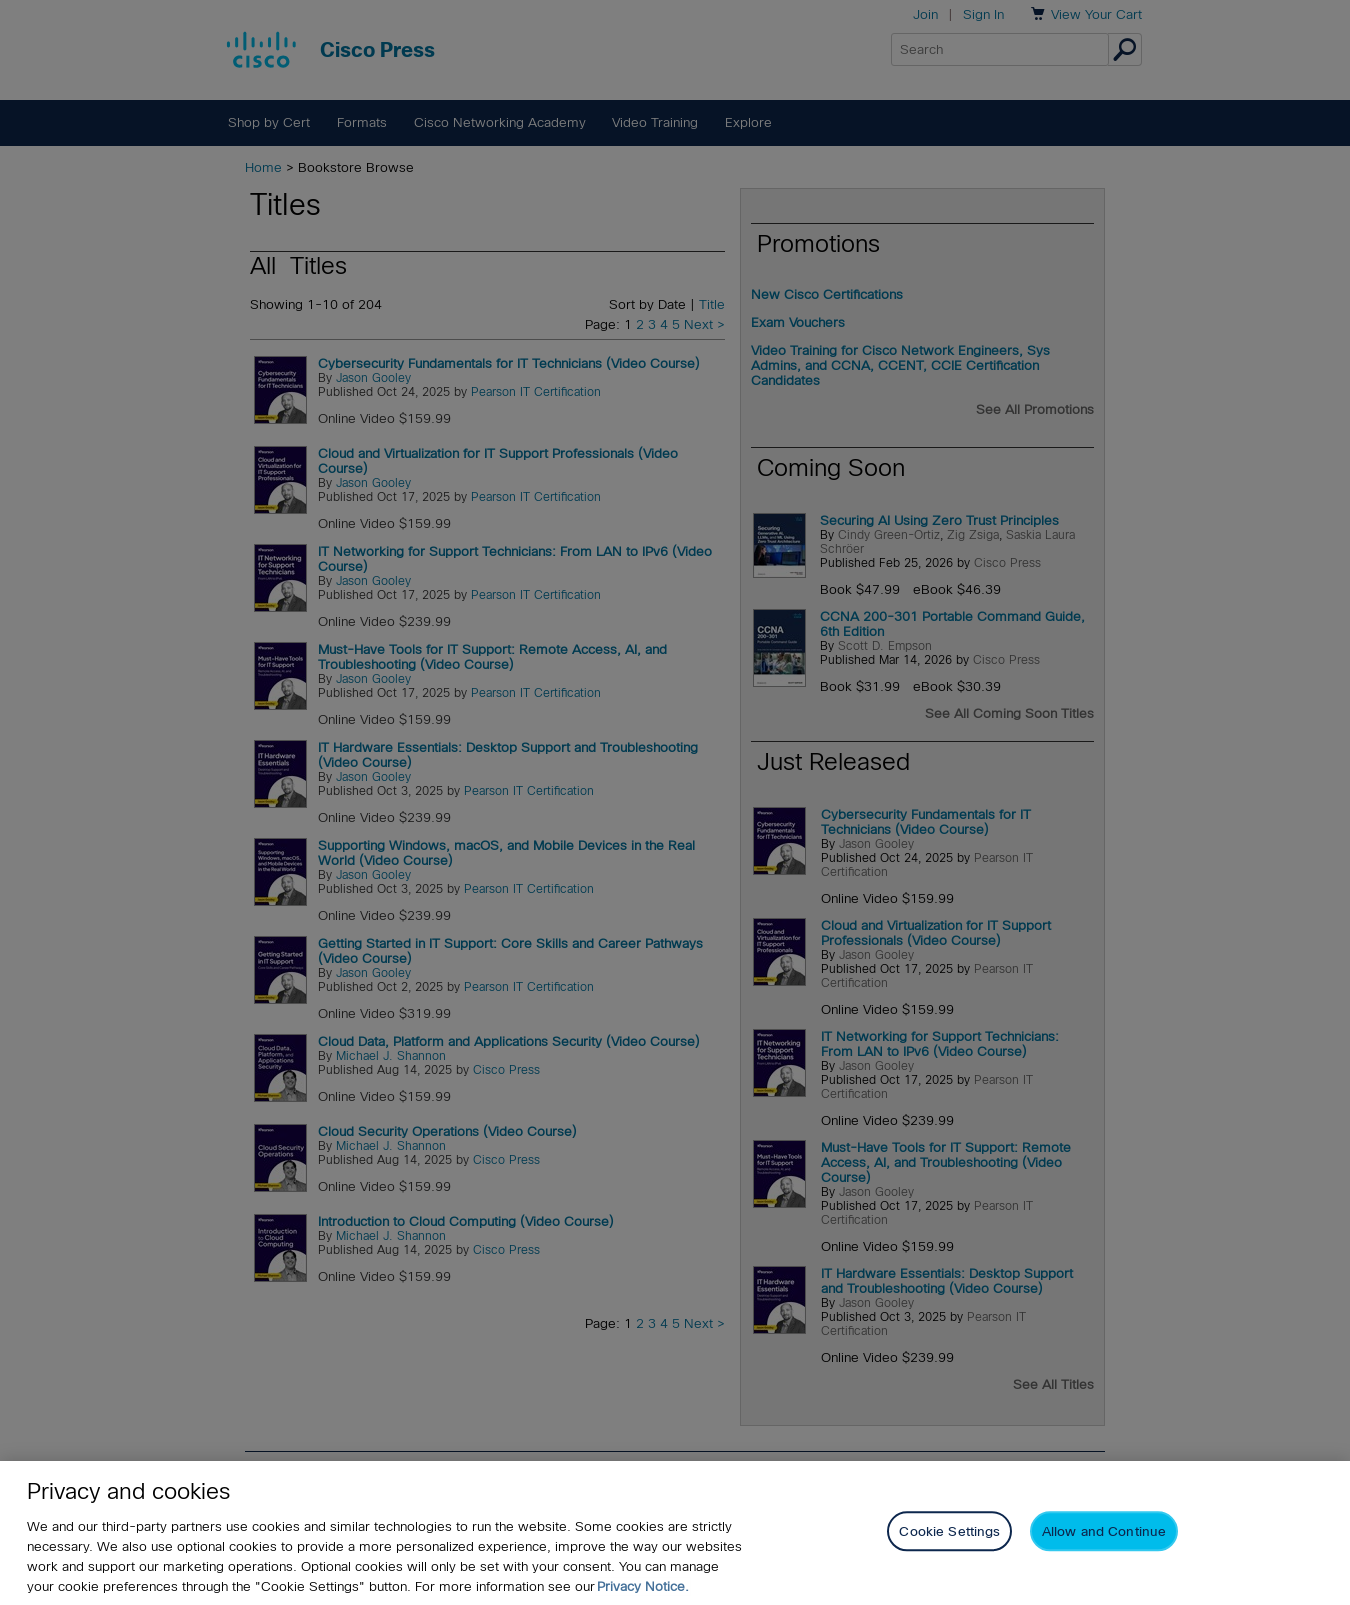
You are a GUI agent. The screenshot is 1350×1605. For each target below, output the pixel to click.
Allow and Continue (1104, 1532)
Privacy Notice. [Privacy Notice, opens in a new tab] (643, 1586)
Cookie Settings (949, 1532)
